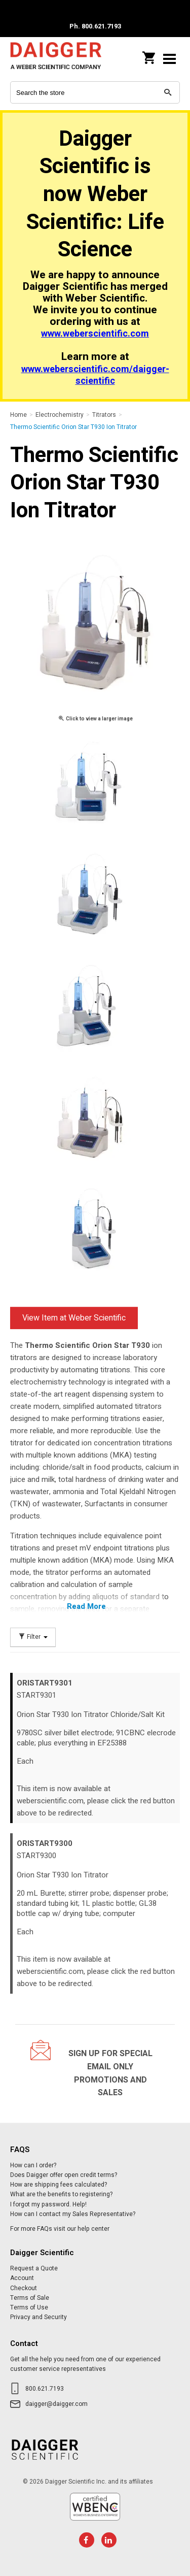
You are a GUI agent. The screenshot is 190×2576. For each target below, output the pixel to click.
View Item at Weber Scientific (74, 1318)
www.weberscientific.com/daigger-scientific (95, 375)
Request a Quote (34, 2268)
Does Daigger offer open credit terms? (63, 2174)
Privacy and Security (38, 2317)
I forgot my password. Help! (48, 2204)
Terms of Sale (29, 2297)
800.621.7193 (44, 2388)
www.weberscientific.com (95, 334)
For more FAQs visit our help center (59, 2228)
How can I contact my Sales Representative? (72, 2214)
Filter (33, 1637)
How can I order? (33, 2165)
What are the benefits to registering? (61, 2194)
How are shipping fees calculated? (58, 2184)
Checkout (23, 2288)
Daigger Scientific (55, 58)
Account (22, 2278)
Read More (86, 1606)
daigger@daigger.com (56, 2403)
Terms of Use (29, 2307)
